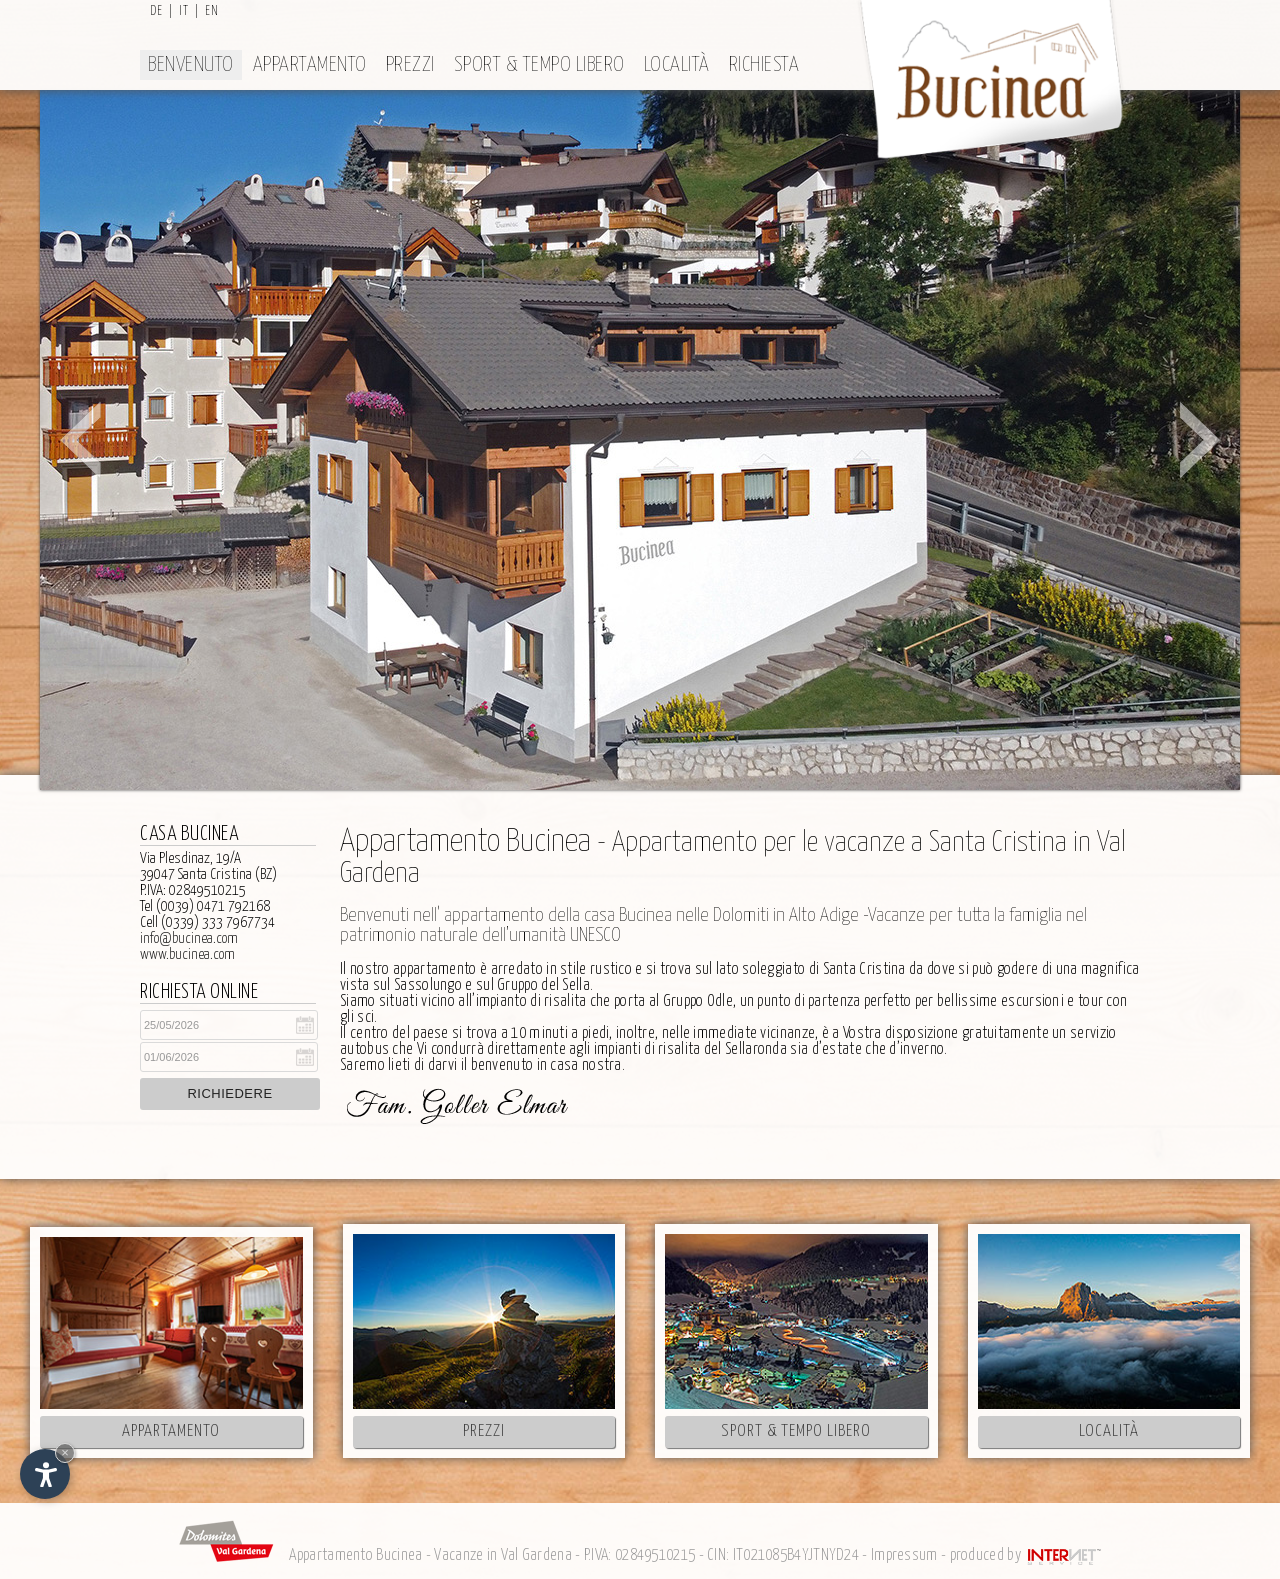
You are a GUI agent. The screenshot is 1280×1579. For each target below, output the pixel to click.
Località (677, 65)
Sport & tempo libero (539, 65)
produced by (1027, 1555)
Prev (80, 440)
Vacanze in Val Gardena (503, 1555)
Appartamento (310, 65)
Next (1200, 440)
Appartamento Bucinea (355, 1555)
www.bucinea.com (187, 954)
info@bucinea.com (189, 938)
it (184, 11)
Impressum (904, 1555)
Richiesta (764, 65)
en (212, 11)
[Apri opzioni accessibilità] (45, 1474)
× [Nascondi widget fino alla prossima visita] (65, 1452)
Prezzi (410, 65)
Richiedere (229, 1093)
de (156, 11)
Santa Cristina (864, 969)
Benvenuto (191, 65)
